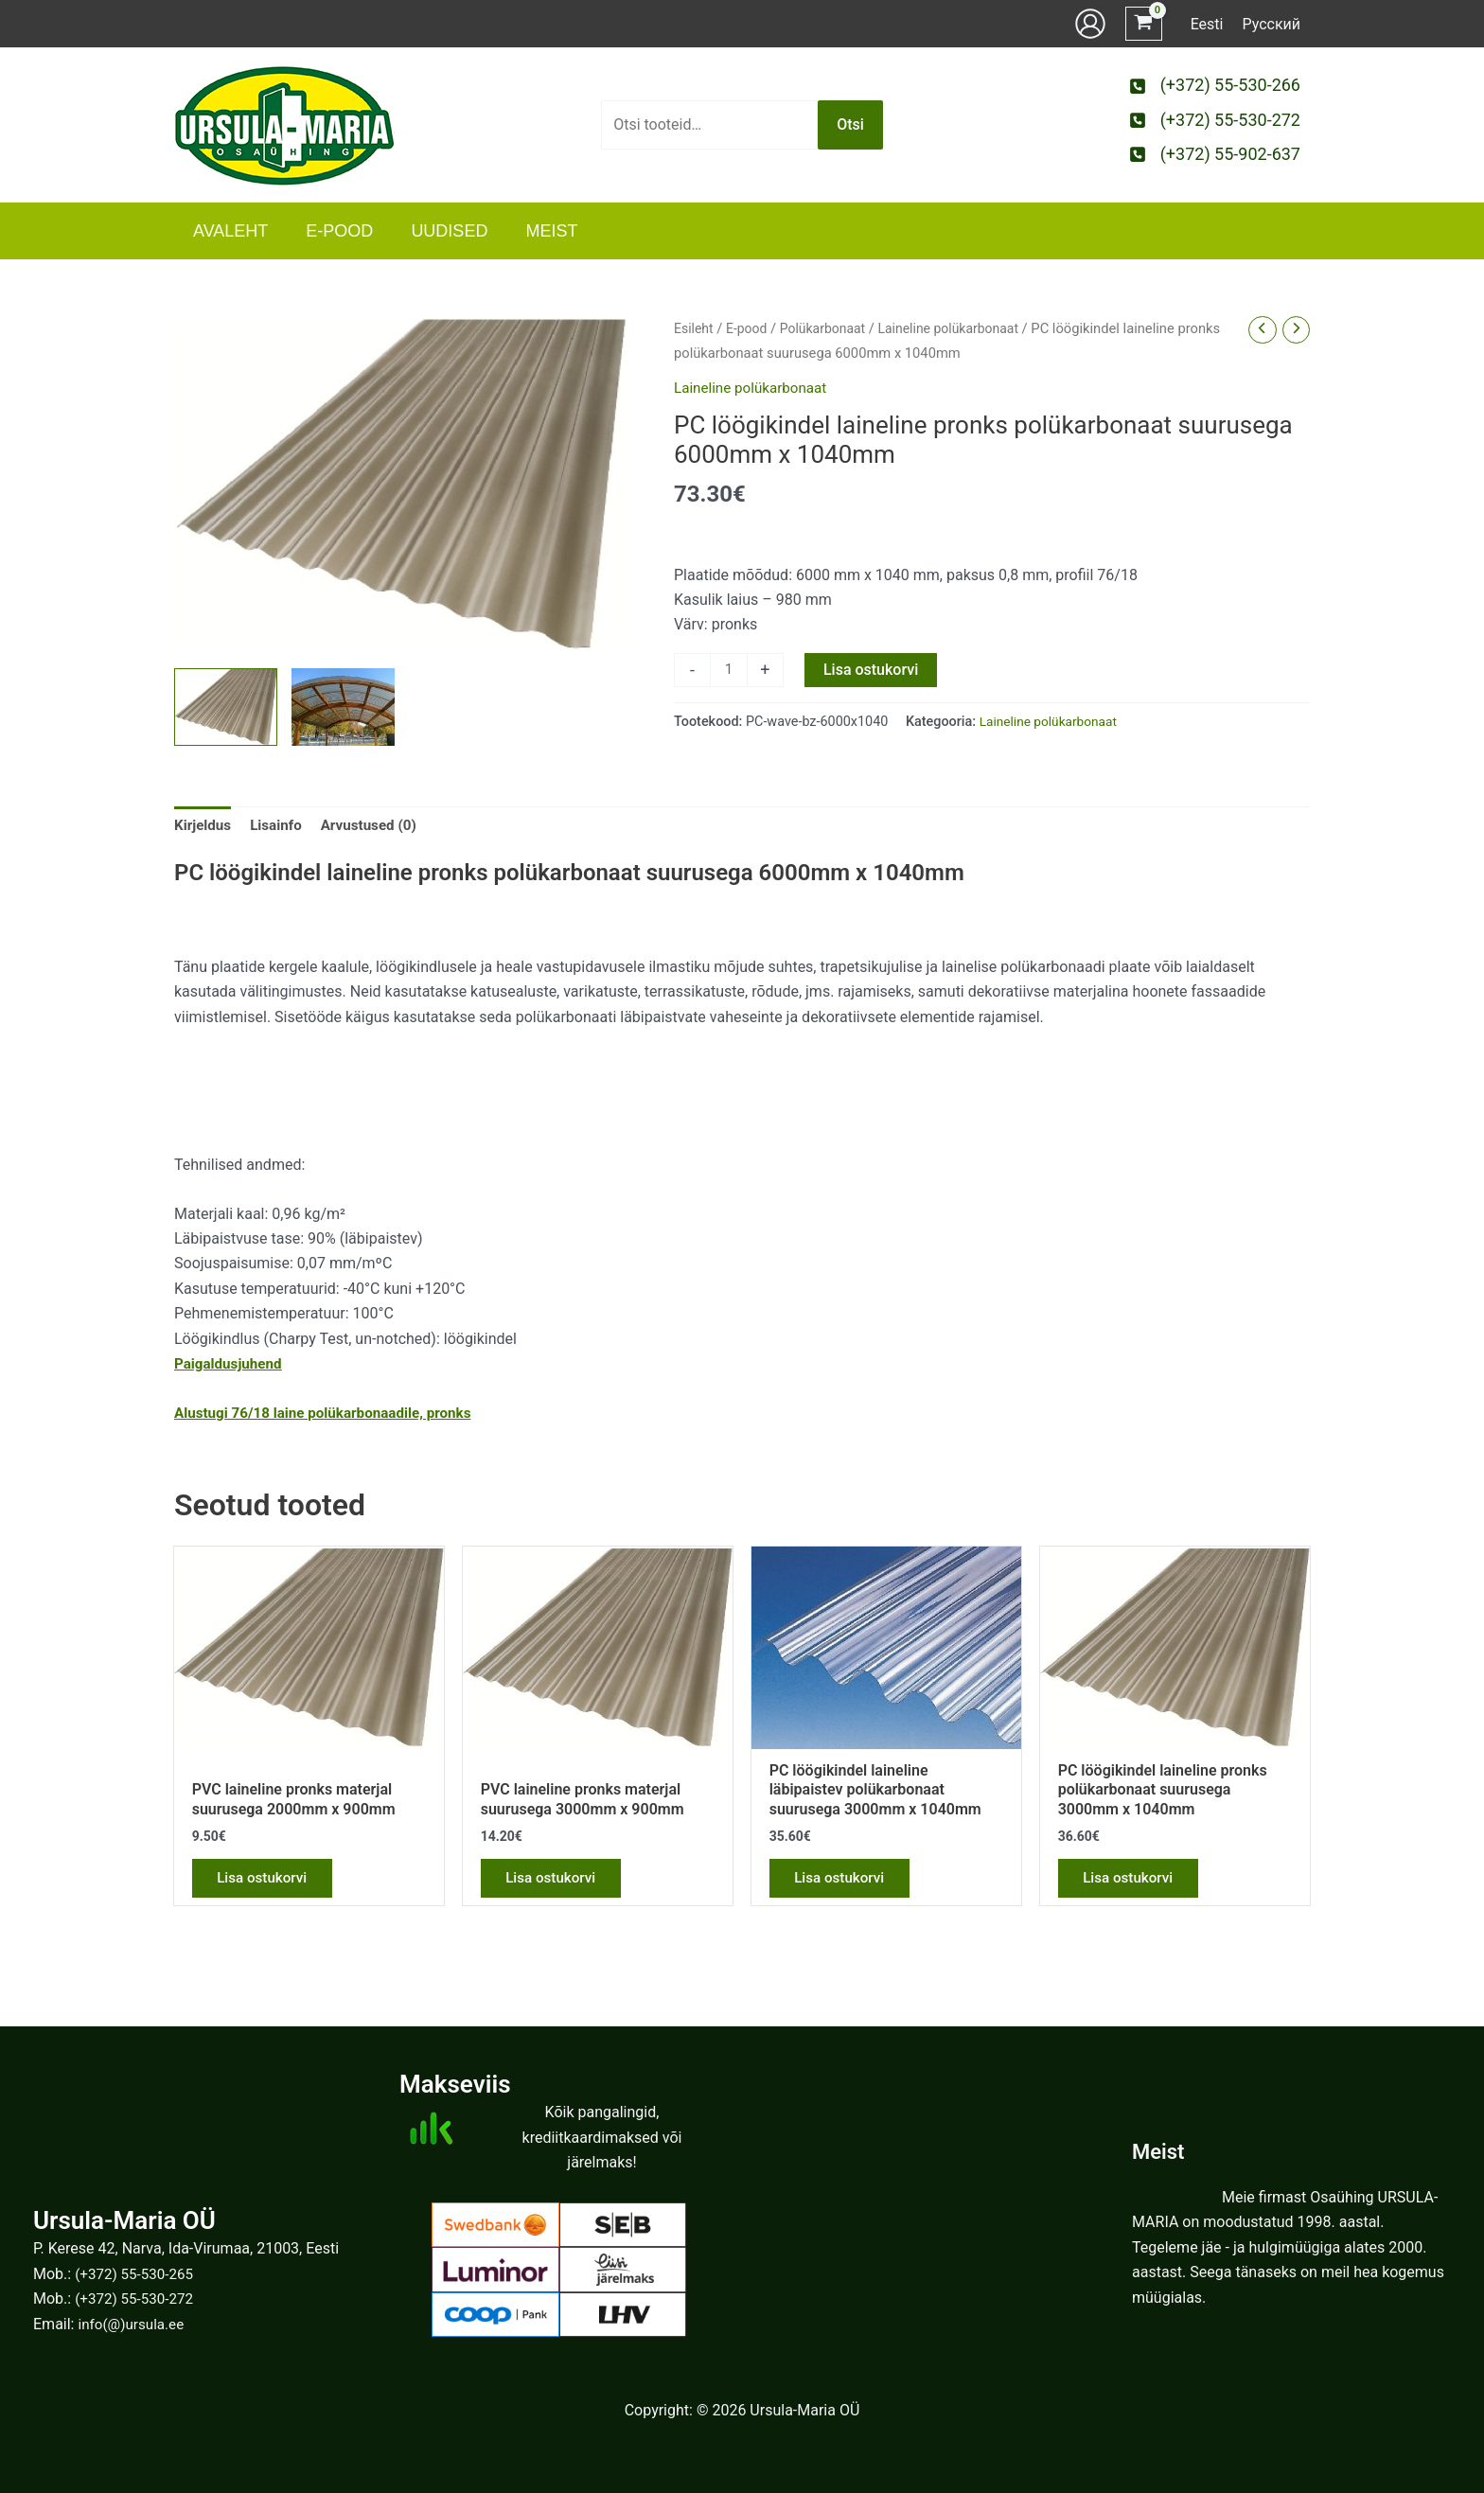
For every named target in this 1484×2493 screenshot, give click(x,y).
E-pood (749, 328)
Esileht (695, 328)
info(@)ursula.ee (133, 2324)
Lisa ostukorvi (872, 670)
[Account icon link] (1090, 24)
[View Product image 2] (343, 707)
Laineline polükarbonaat (961, 328)
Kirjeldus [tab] (204, 828)
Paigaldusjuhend (231, 1367)
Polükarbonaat (829, 328)
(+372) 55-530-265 (137, 2274)
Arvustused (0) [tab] (377, 828)
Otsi (850, 124)
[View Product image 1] (225, 707)
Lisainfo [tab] (280, 828)
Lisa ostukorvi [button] (268, 1885)
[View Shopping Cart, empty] (1143, 24)
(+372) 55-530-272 (137, 2298)
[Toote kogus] (730, 671)
